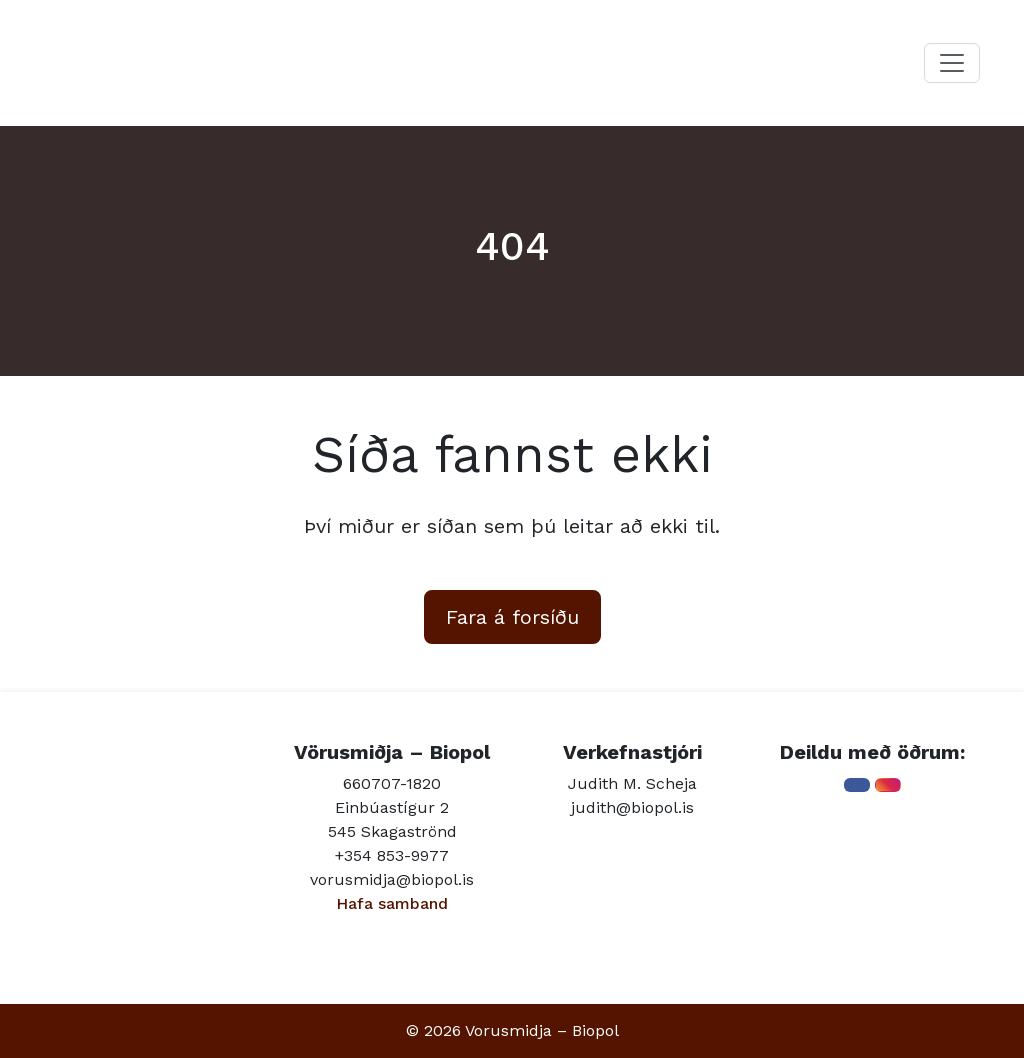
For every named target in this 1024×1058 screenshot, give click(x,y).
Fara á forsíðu (512, 617)
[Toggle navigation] (952, 63)
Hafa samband (392, 903)
